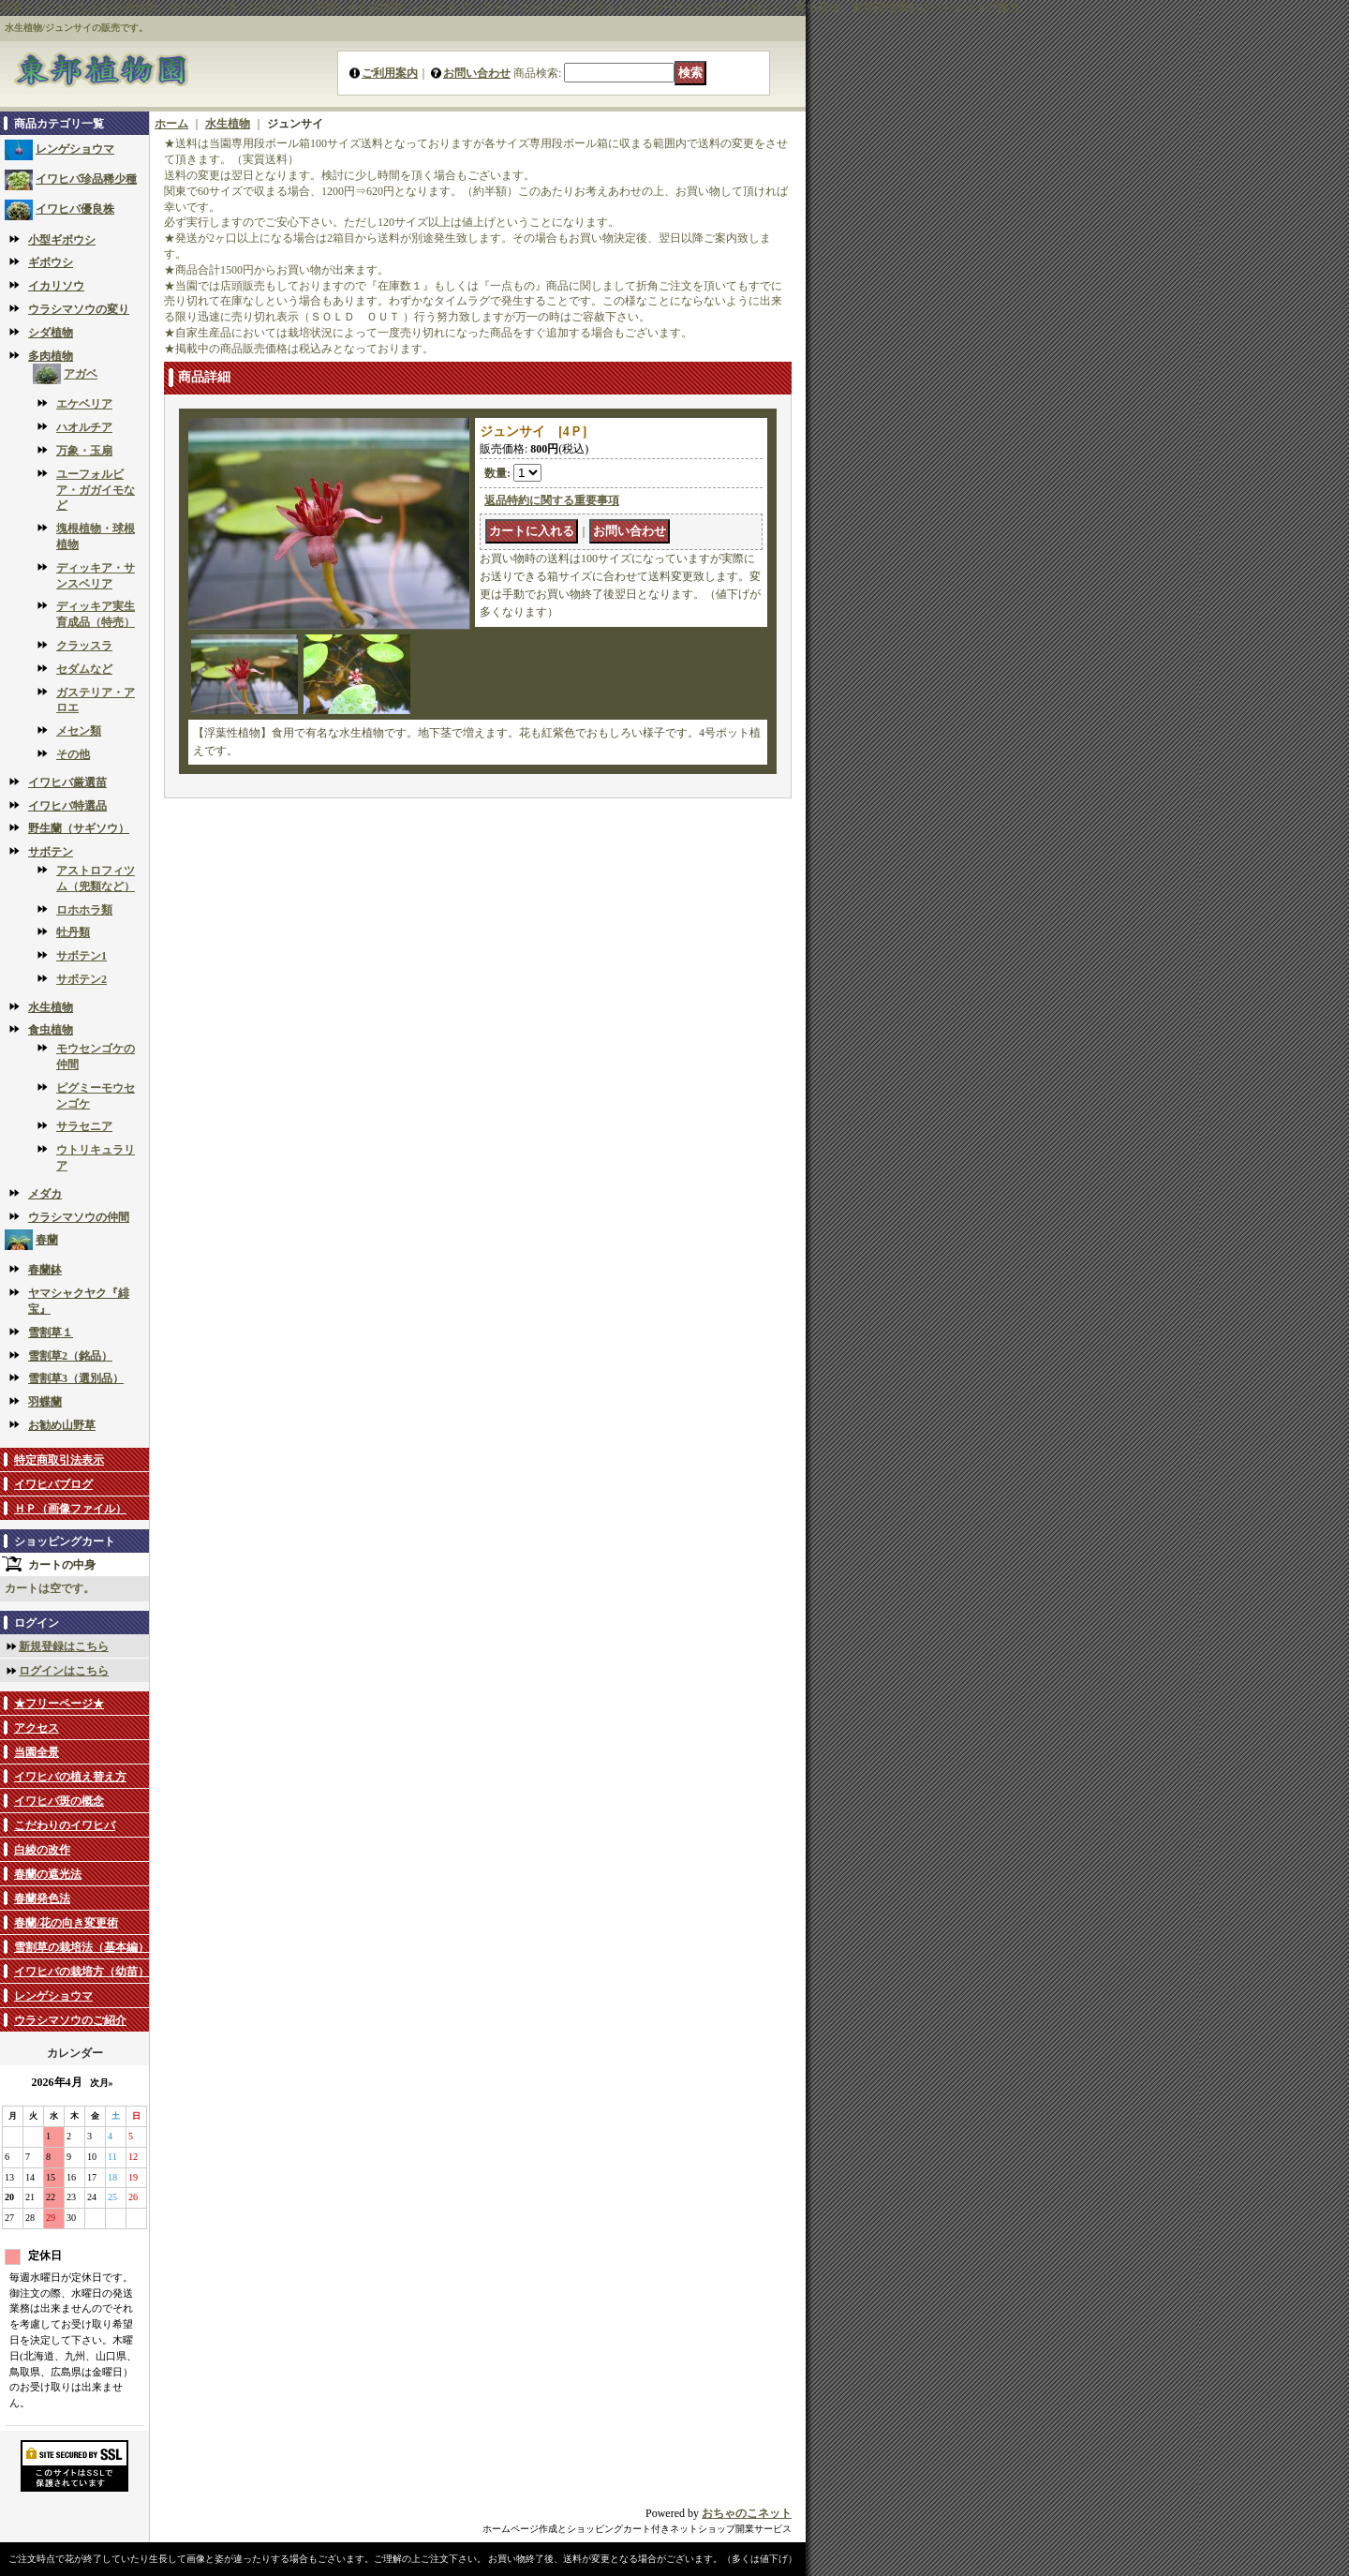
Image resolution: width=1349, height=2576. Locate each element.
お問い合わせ (477, 73)
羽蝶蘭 (45, 1401)
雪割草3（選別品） (76, 1378)
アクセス (36, 1728)
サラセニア (84, 1126)
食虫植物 (50, 1029)
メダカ (45, 1193)
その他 (73, 754)
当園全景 (36, 1752)
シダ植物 (50, 332)
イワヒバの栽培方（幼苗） (81, 1971)
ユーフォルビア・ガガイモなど (95, 490)
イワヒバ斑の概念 (59, 1801)
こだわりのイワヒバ (64, 1825)
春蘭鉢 (45, 1269)
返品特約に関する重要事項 (551, 500)
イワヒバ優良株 (75, 209)
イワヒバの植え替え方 (70, 1776)
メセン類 (78, 730)
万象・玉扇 (84, 450)
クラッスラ (84, 645)
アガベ (80, 373)
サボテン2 (81, 979)
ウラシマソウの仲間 (78, 1217)
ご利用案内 (390, 73)
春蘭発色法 (42, 1898)
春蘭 (47, 1239)
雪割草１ (50, 1332)
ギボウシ (50, 262)
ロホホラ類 (84, 909)
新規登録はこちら (64, 1646)
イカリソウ (56, 285)
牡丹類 (73, 932)
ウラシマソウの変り (78, 309)
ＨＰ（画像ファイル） (70, 1508)
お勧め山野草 (62, 1425)
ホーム (171, 123)
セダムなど (84, 669)
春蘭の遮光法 (48, 1874)
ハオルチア (84, 427)
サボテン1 (81, 955)
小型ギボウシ (62, 239)
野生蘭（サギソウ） (78, 828)
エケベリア (84, 403)
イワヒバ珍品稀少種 (86, 179)
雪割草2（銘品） (70, 1355)
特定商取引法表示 (59, 1460)
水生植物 (50, 1007)
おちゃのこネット (747, 2513)
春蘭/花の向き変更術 (66, 1922)
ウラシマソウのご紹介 (70, 2020)
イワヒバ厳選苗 (67, 782)
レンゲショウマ (75, 149)
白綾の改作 (42, 1849)
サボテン (50, 851)
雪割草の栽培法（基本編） (81, 1947)
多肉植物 (50, 356)
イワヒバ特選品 (67, 805)
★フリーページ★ (59, 1703)
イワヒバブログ (53, 1484)
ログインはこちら (64, 1670)
